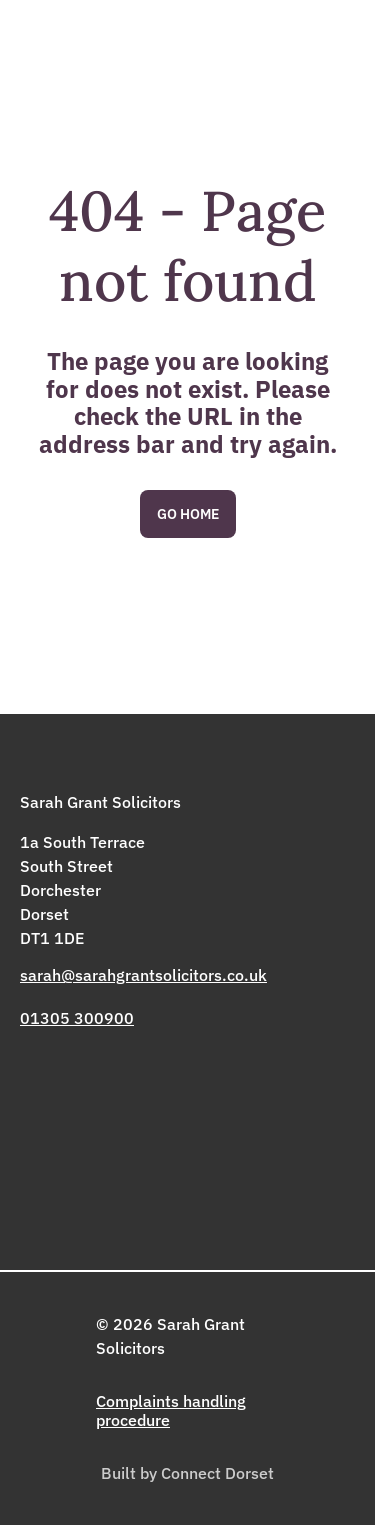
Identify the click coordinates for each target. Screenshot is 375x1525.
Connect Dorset (217, 1473)
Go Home (188, 514)
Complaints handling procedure (171, 1410)
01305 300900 (77, 1018)
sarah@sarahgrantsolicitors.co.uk (143, 975)
